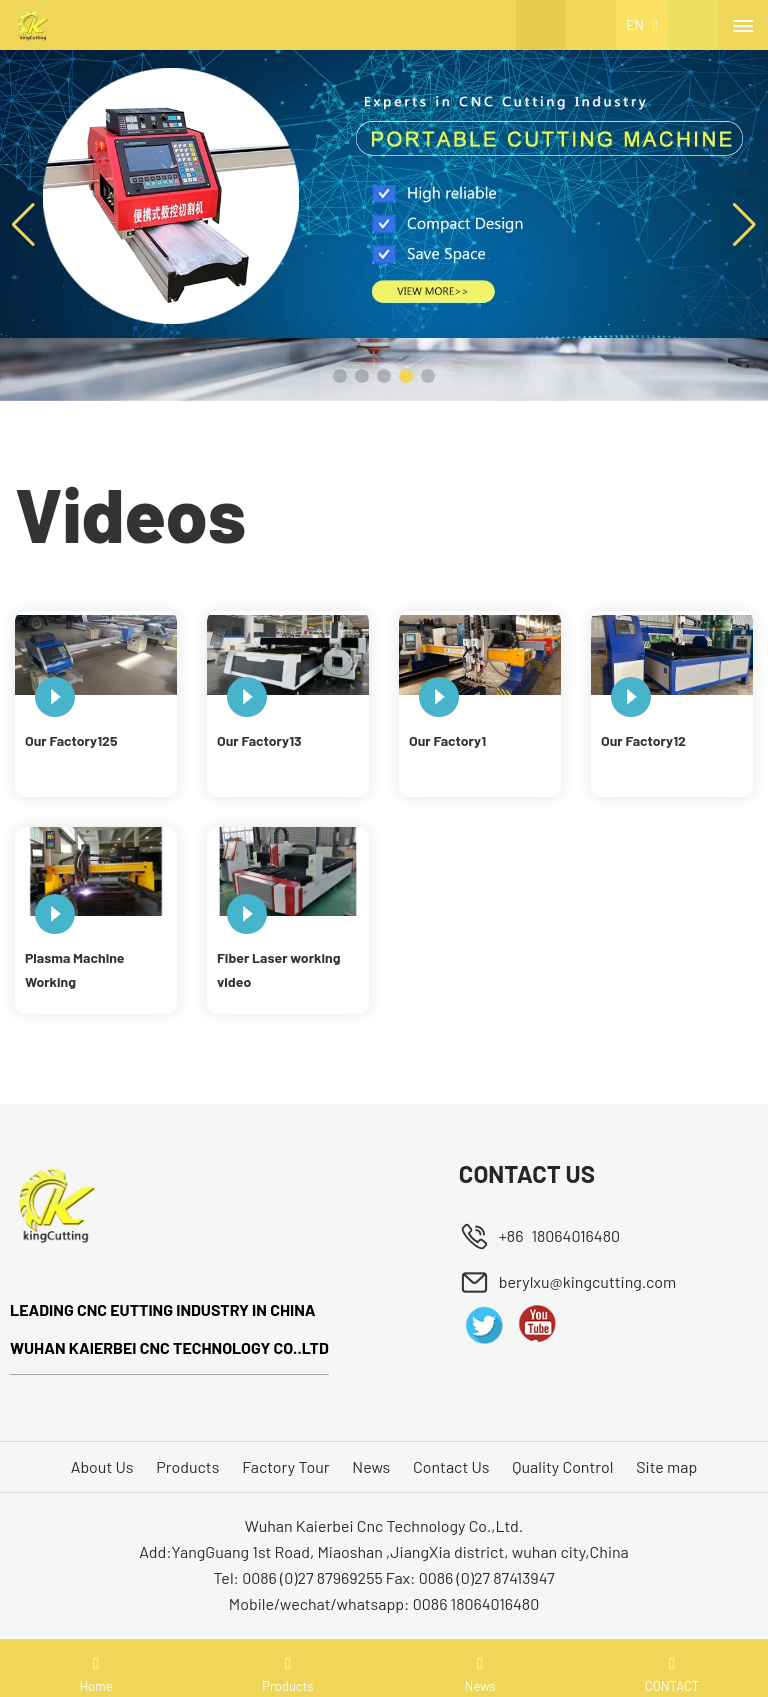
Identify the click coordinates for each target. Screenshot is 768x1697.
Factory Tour (285, 1466)
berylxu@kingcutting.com (587, 1281)
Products (187, 1466)
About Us (102, 1466)
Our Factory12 (643, 740)
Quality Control (562, 1466)
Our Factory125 (71, 740)
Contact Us (451, 1466)
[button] (340, 376)
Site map (666, 1466)
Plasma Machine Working (74, 969)
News (371, 1466)
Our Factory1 (447, 740)
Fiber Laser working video (278, 969)
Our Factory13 (259, 740)
